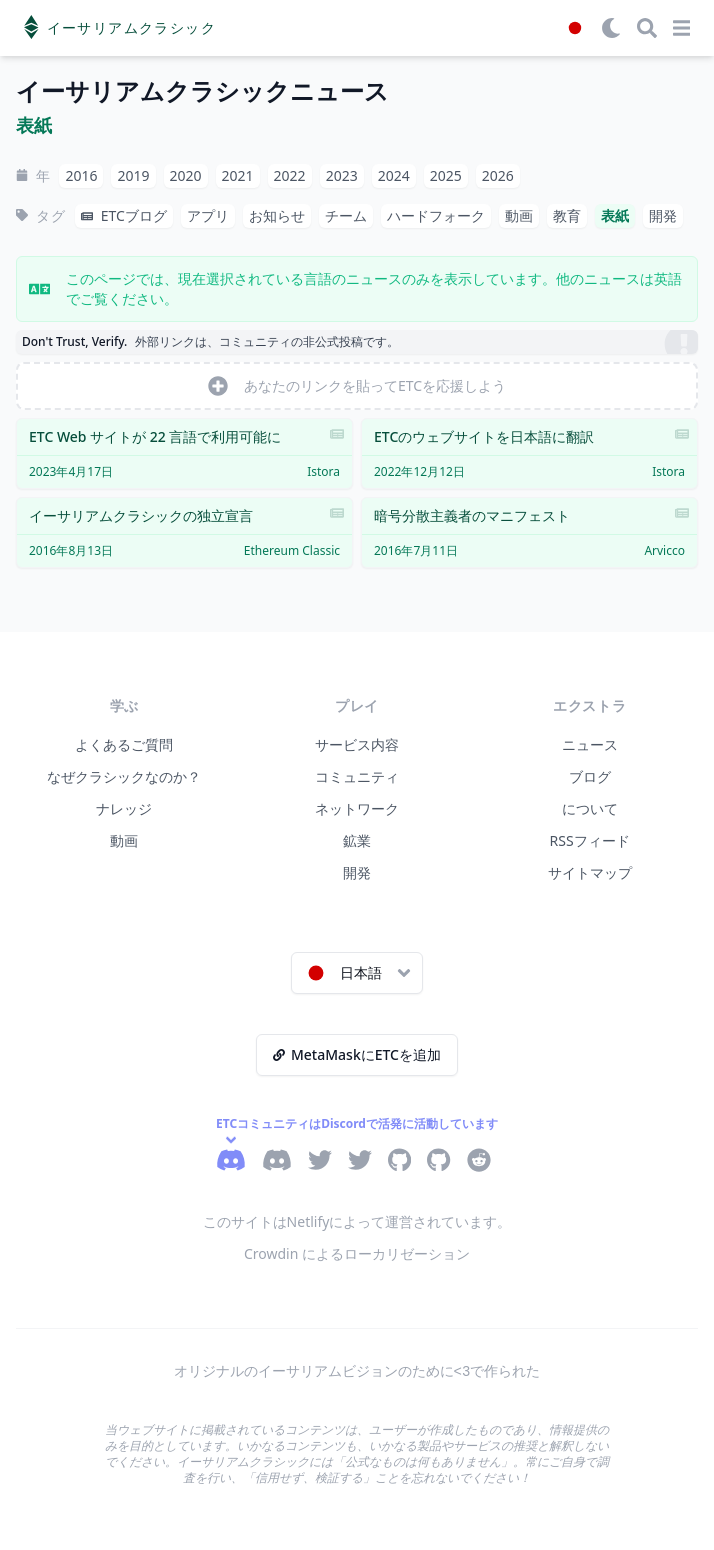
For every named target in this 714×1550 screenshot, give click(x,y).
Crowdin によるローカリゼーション (357, 1253)
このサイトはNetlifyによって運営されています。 (357, 1221)
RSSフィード (590, 840)
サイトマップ (590, 872)
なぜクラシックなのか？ (124, 776)
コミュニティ (357, 776)
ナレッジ (124, 808)
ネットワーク (357, 808)
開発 (357, 872)
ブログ (590, 776)
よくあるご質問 (124, 744)
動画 (124, 840)
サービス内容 (357, 744)
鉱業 (357, 840)
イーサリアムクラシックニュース (202, 91)
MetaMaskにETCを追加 (357, 1054)
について (590, 808)
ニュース (590, 744)
